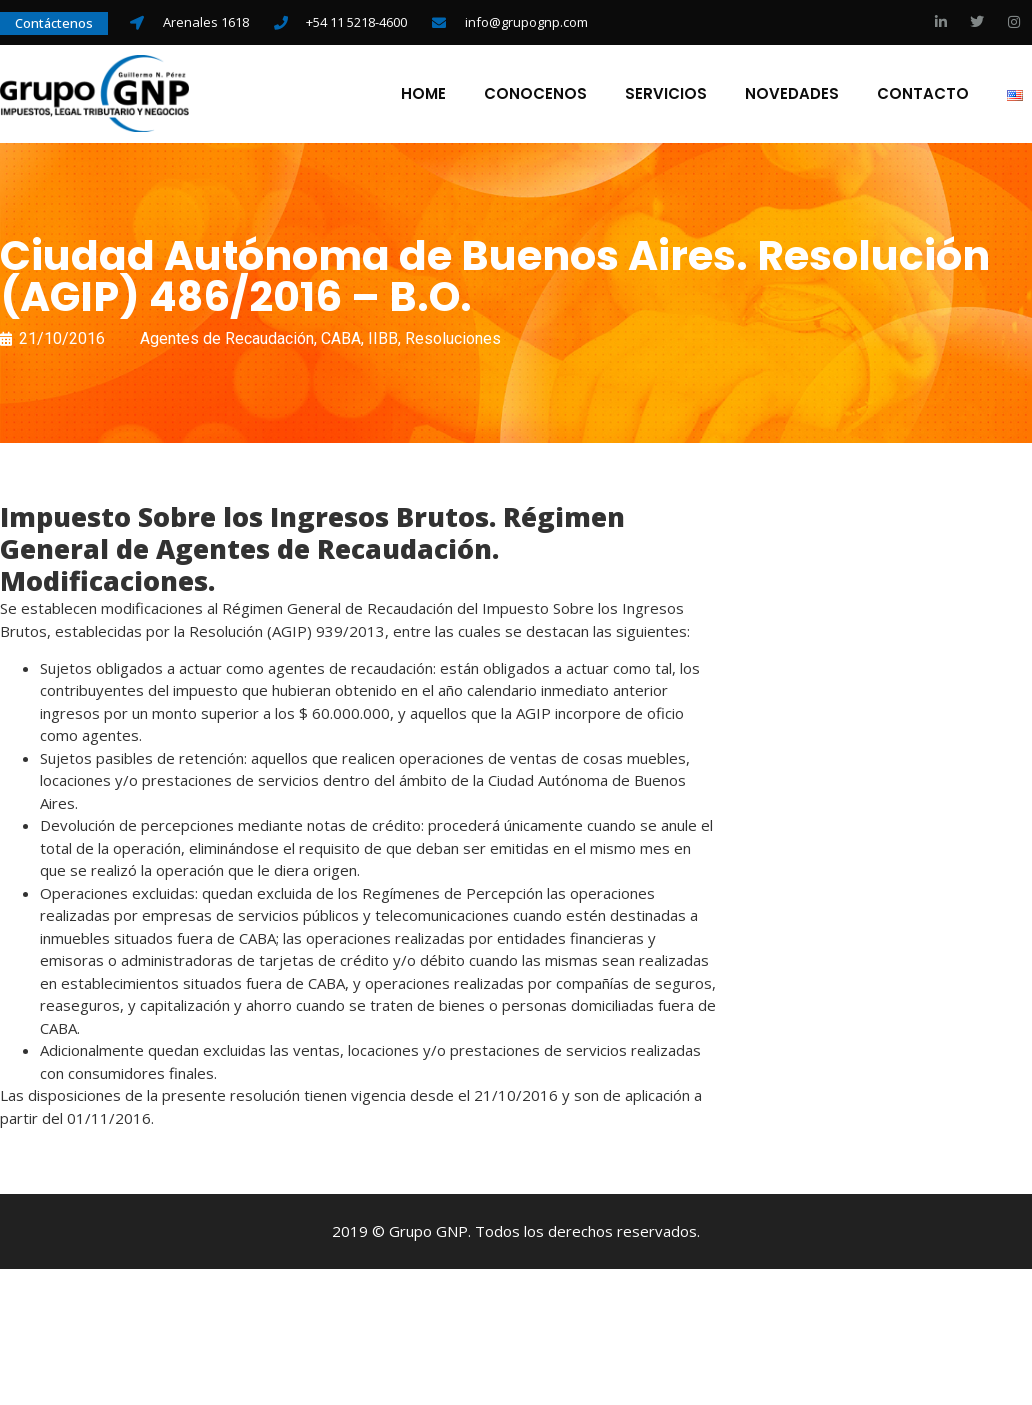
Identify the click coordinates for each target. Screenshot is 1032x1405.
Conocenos (535, 94)
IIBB (383, 338)
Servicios (666, 94)
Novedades (792, 94)
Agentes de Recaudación (227, 338)
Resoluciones (453, 338)
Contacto (923, 94)
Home (423, 94)
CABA (341, 338)
